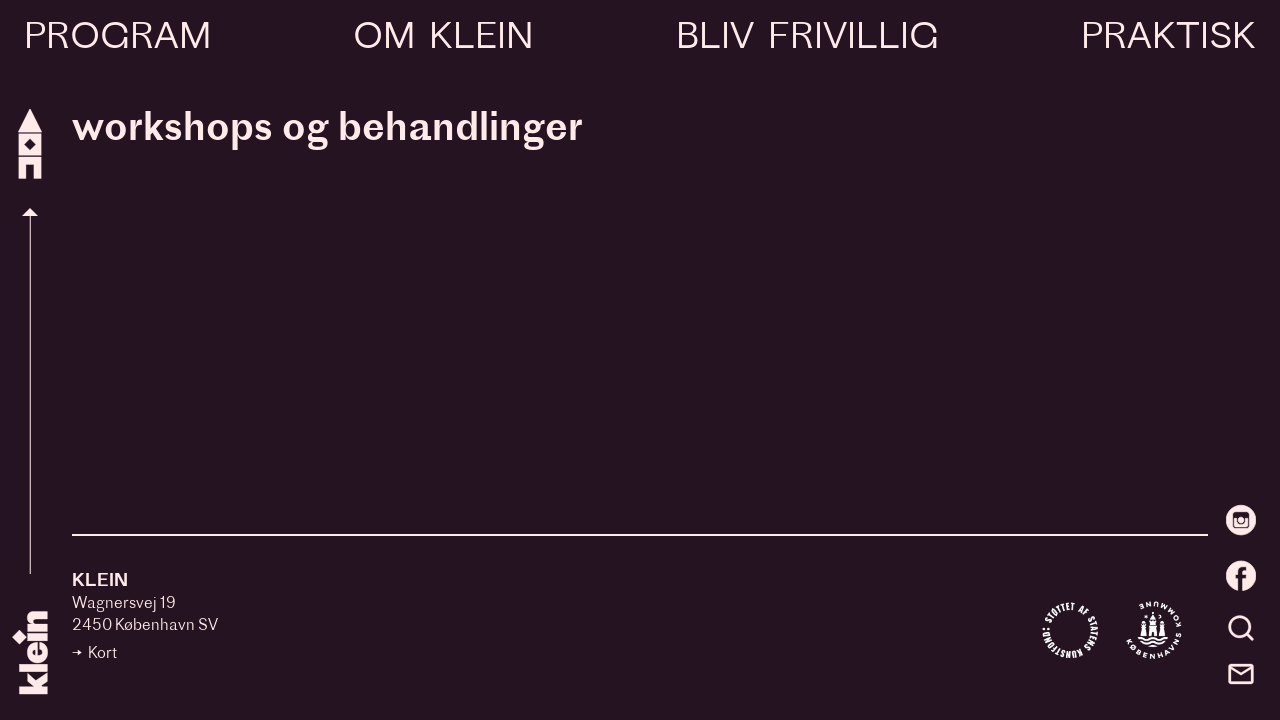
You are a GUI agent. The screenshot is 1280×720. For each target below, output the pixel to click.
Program (117, 39)
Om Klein (443, 39)
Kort (102, 654)
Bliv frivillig (807, 39)
